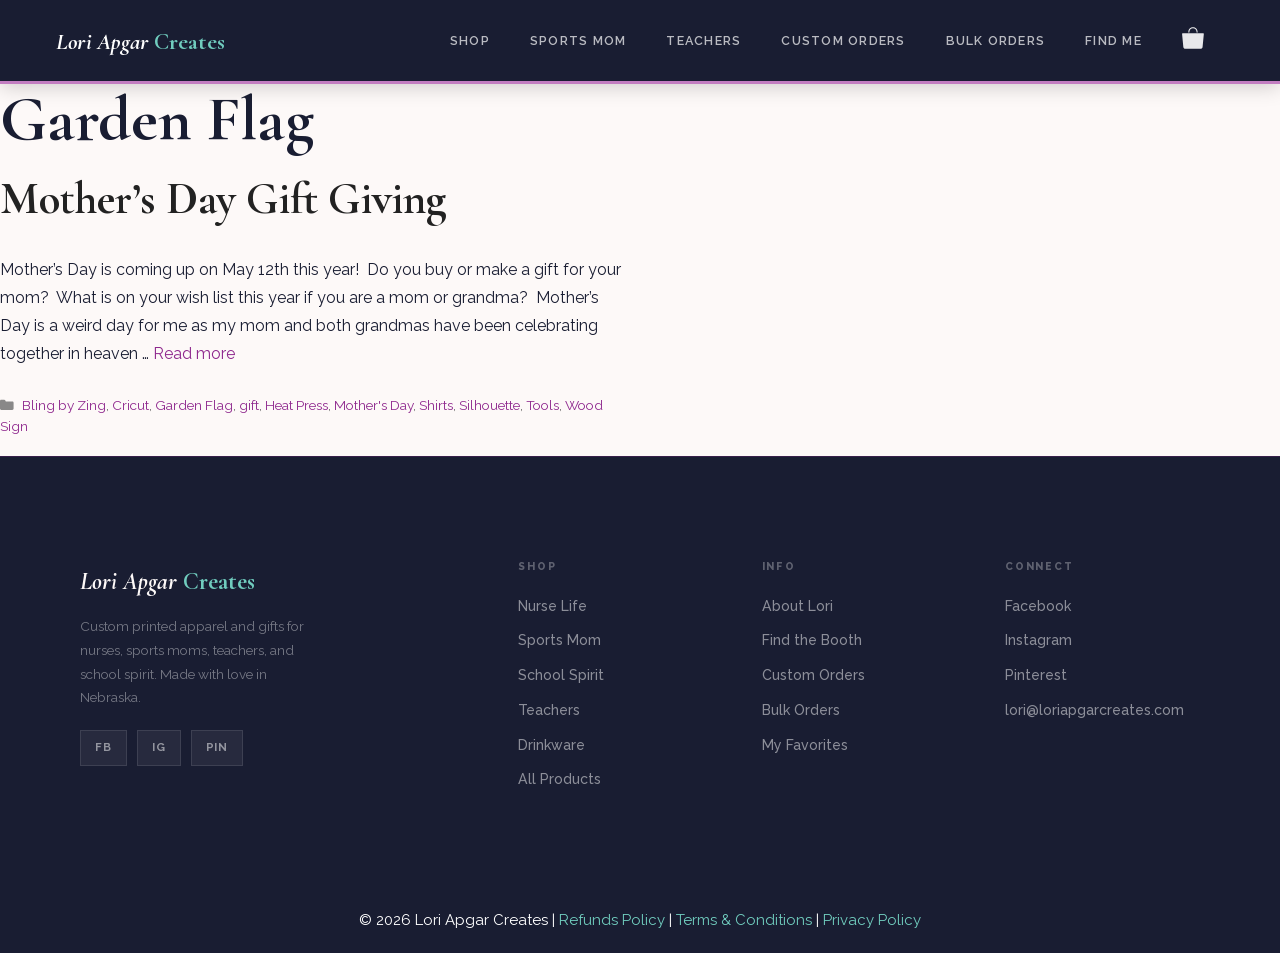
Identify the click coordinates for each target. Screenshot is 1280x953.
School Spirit (561, 675)
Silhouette (489, 405)
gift (249, 405)
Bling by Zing (64, 405)
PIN (217, 747)
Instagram (1038, 640)
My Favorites (805, 745)
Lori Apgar (140, 42)
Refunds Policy (614, 920)
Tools (542, 405)
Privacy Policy (872, 920)
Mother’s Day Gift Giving (223, 199)
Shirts (436, 405)
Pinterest (1036, 675)
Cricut (130, 405)
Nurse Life (552, 606)
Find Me (1113, 40)
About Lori (797, 606)
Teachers (703, 40)
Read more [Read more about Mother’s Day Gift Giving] (194, 353)
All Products (559, 779)
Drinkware (551, 745)
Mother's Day (373, 405)
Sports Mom (578, 40)
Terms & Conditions (744, 920)
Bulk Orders (996, 40)
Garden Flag (194, 405)
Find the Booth (812, 640)
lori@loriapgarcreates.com (1094, 710)
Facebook (1038, 606)
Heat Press (296, 405)
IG (159, 747)
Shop (470, 40)
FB (103, 747)
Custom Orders (843, 40)
